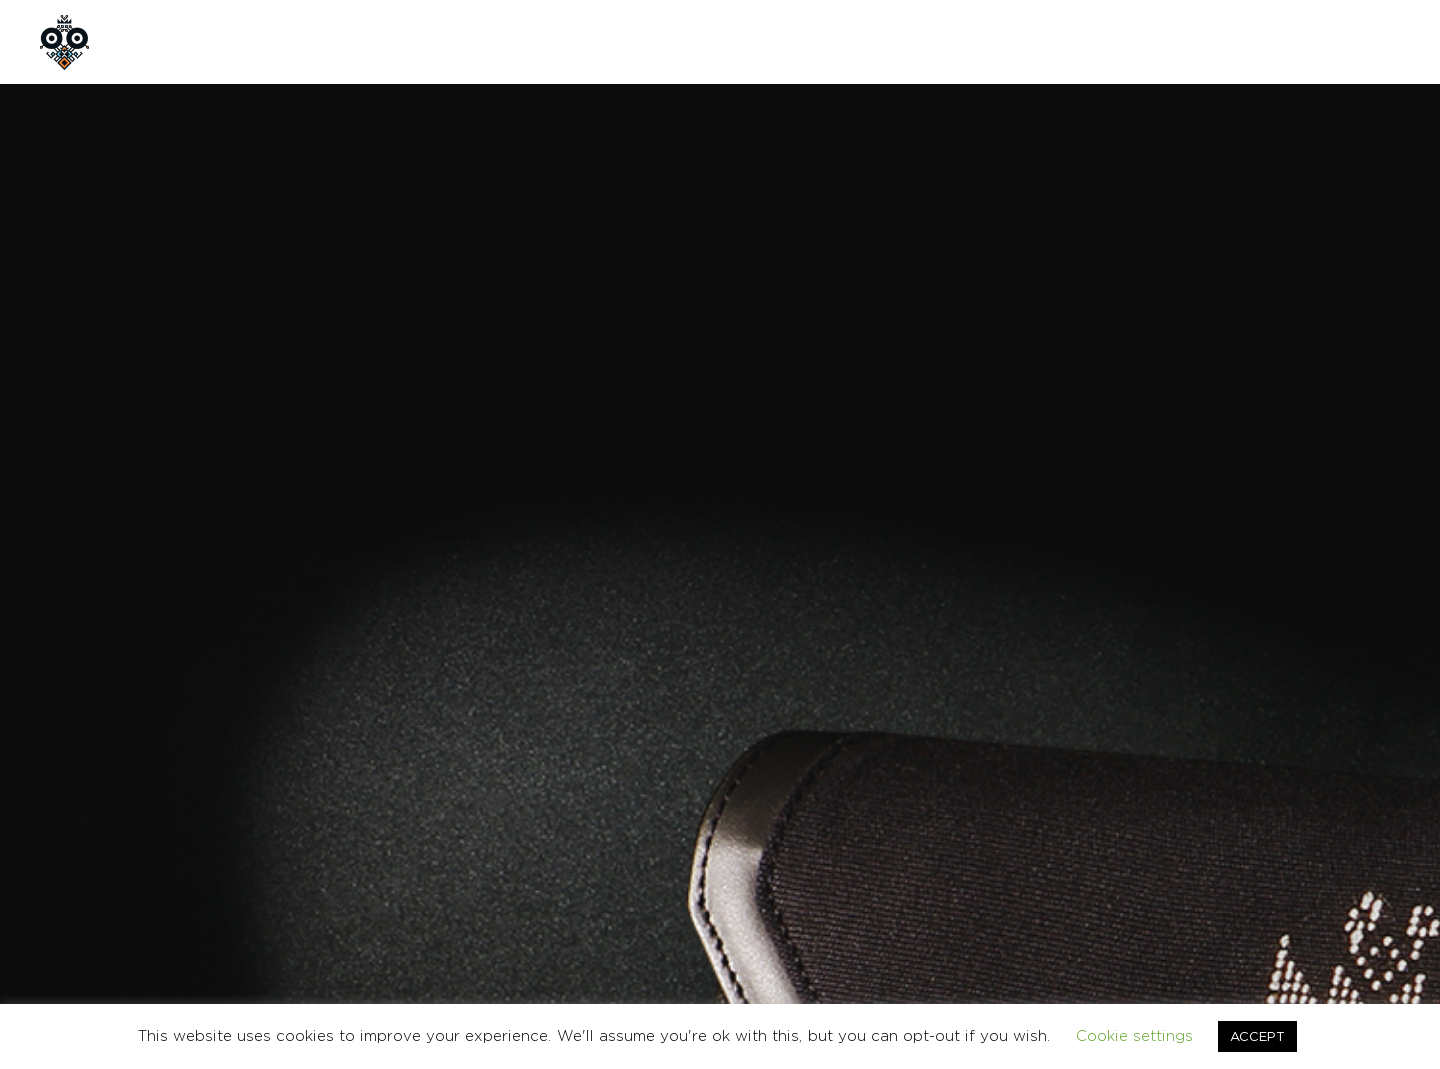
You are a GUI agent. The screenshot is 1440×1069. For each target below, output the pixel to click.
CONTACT (569, 41)
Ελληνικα (1376, 871)
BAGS (918, 690)
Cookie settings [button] (1134, 1035)
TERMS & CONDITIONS (1138, 871)
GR (1300, 41)
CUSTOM (455, 41)
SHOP (357, 41)
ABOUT (264, 41)
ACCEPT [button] (1257, 1036)
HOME (170, 41)
